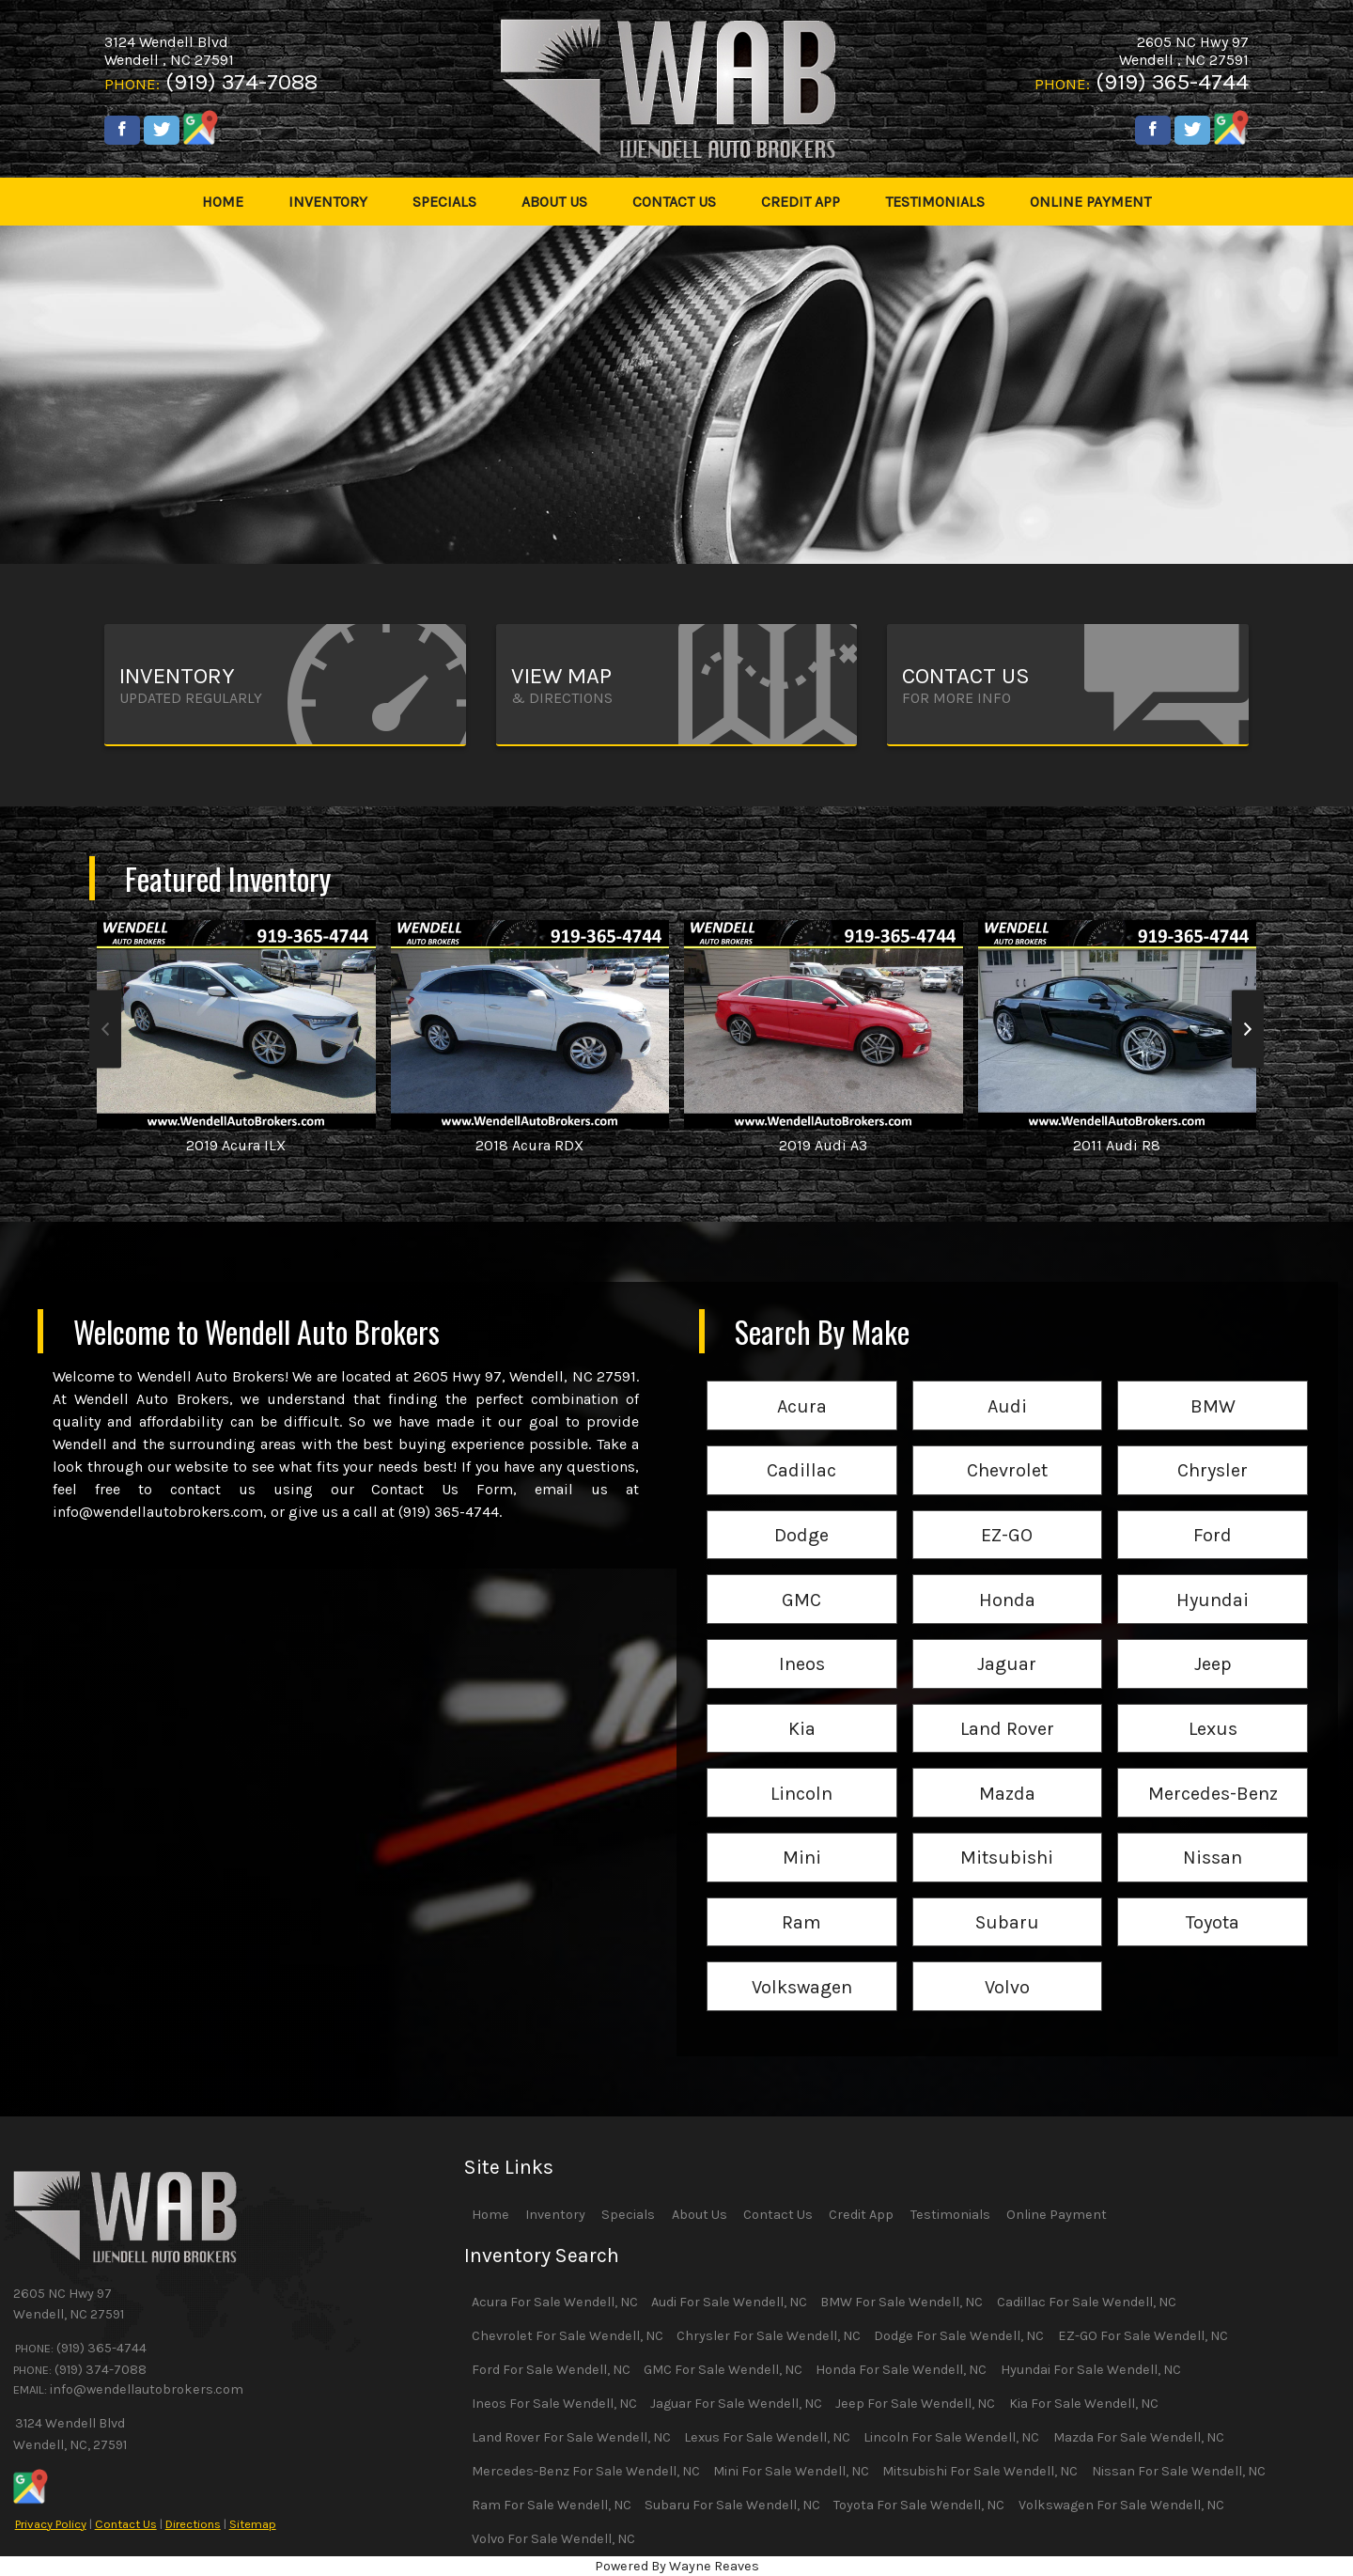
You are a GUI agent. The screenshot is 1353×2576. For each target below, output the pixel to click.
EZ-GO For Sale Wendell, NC (1143, 2336)
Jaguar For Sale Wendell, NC (736, 2404)
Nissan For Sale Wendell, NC (1179, 2471)
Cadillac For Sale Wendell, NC (1086, 2302)
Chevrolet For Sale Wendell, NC (567, 2336)
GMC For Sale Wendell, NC (723, 2370)
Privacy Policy (50, 2524)
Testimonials (950, 2215)
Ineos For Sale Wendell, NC (554, 2404)
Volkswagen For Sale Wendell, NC (1121, 2505)
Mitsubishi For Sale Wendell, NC (980, 2471)
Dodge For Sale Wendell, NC (959, 2336)
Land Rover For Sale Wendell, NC (571, 2437)
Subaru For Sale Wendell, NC (732, 2505)
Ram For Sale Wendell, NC (551, 2505)
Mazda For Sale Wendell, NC (1138, 2437)
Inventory (555, 2215)
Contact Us (126, 2524)
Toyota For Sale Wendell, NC (918, 2505)
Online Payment (1056, 2215)
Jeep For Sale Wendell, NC (915, 2404)
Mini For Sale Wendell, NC (791, 2471)
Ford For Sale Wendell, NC (551, 2370)
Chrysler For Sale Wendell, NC (768, 2336)
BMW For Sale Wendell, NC (901, 2302)
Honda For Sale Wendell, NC (901, 2370)
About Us (699, 2215)
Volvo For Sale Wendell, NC (553, 2539)
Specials (628, 2215)
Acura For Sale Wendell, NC (555, 2302)
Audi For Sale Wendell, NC (729, 2302)
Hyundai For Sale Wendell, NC (1091, 2370)
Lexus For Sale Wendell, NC (767, 2437)
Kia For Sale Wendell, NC (1084, 2404)
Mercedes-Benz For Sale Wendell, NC (586, 2471)
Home (490, 2215)
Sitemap (252, 2524)
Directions (193, 2524)
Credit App (861, 2215)
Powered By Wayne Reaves (677, 2566)
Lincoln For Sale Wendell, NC (951, 2437)
